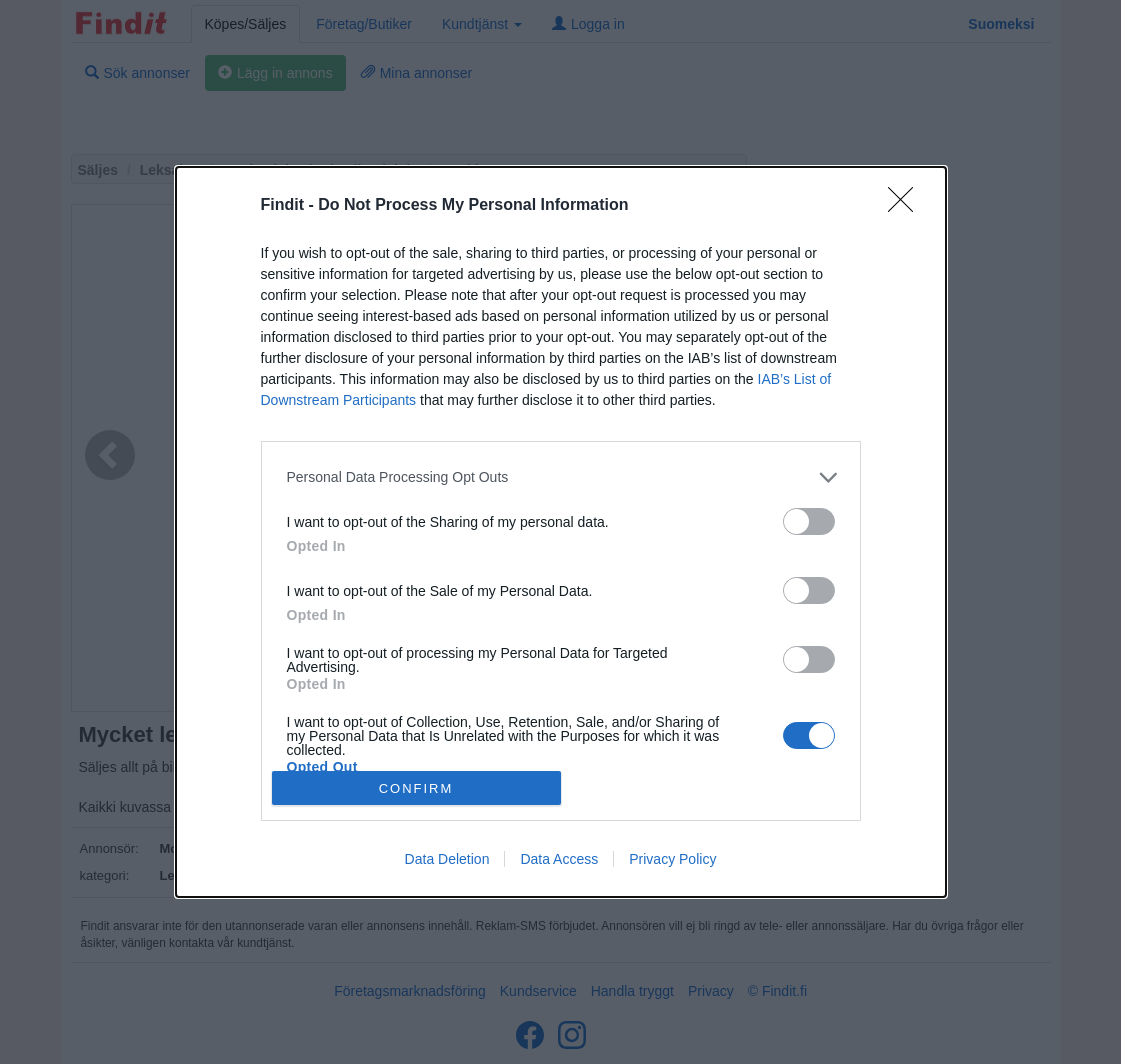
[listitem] (561, 477)
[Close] (907, 206)
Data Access (559, 859)
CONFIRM (416, 787)
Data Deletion (447, 859)
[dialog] (561, 532)
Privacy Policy (672, 859)
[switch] (809, 521)
